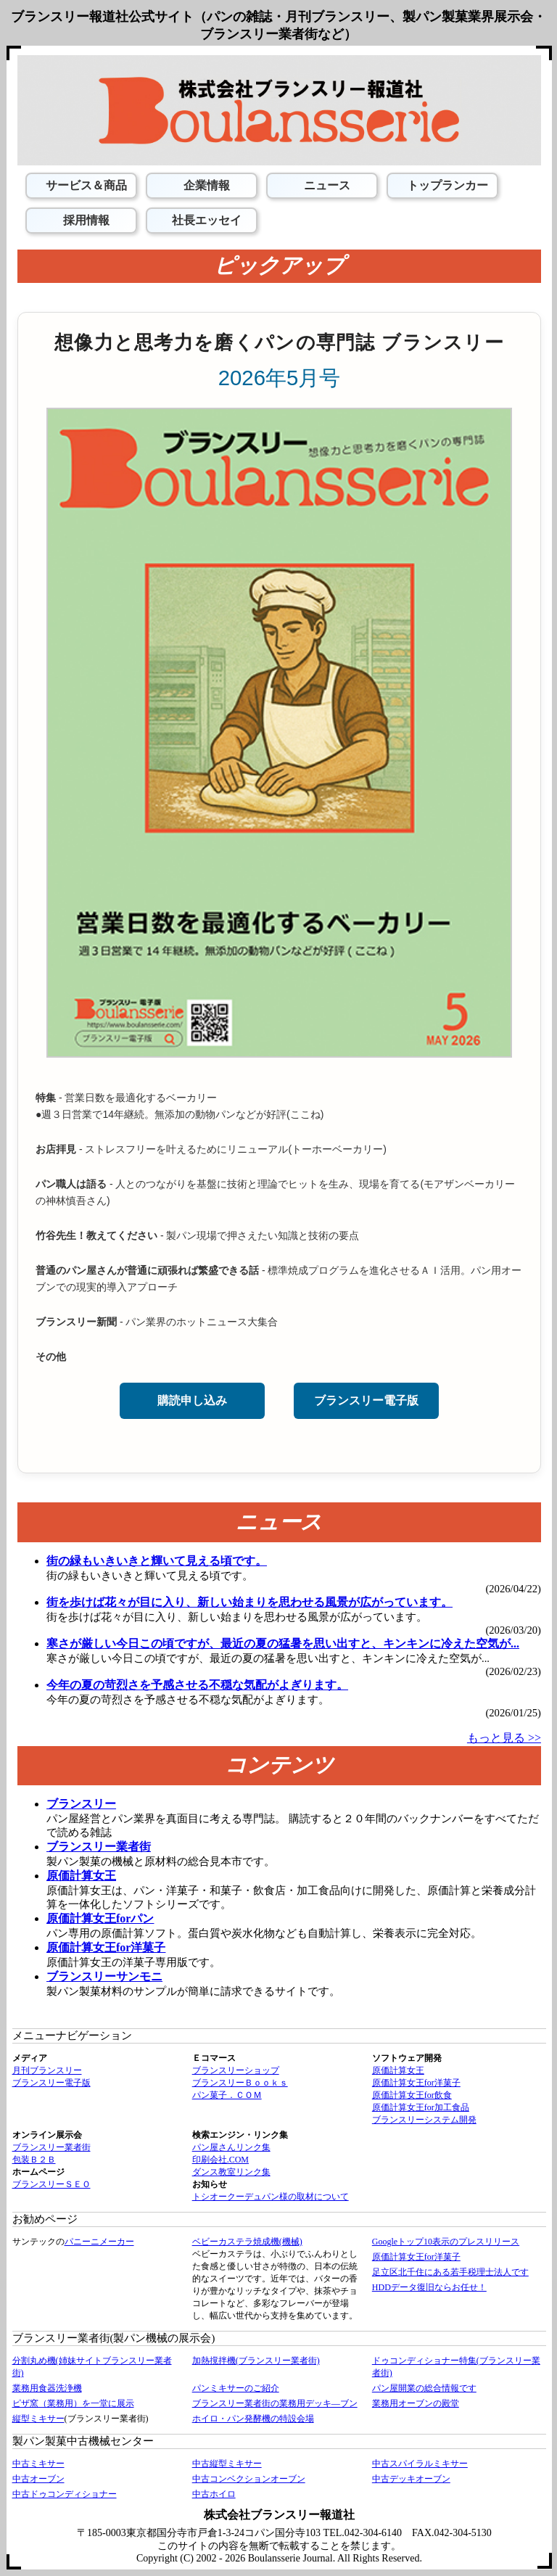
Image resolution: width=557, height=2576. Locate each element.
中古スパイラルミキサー (420, 2463)
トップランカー (446, 185)
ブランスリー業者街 (51, 2147)
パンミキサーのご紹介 (235, 2388)
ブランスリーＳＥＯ (51, 2184)
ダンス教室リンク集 (231, 2172)
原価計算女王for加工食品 (420, 2107)
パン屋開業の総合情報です (424, 2388)
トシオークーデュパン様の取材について (270, 2197)
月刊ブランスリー (47, 2070)
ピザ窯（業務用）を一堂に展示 (73, 2403)
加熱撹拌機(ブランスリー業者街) (256, 2360)
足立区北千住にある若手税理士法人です (450, 2272)
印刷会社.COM (220, 2160)
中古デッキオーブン (411, 2479)
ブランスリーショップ (235, 2070)
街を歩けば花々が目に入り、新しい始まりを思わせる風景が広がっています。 (249, 1602)
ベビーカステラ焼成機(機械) (247, 2241)
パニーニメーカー (99, 2241)
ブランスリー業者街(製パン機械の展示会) (113, 2338)
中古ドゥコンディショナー (64, 2494)
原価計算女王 (398, 2070)
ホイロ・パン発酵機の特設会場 (253, 2419)
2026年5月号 (279, 378)
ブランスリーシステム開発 (424, 2120)
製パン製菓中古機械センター (83, 2441)
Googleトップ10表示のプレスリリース (445, 2241)
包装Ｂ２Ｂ (34, 2160)
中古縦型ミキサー (227, 2463)
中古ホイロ (214, 2494)
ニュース (325, 185)
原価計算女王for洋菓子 (416, 2083)
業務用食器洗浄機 (47, 2388)
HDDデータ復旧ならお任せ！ (429, 2287)
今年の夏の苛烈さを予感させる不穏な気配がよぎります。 (197, 1685)
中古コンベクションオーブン (248, 2479)
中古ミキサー (38, 2463)
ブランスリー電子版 (366, 1400)
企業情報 (205, 185)
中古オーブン (38, 2479)
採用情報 (85, 220)
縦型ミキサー (38, 2419)
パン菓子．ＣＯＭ (227, 2095)
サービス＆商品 (85, 185)
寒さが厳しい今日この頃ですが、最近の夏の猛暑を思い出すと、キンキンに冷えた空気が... (282, 1643)
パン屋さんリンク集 (231, 2147)
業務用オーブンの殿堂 (415, 2403)
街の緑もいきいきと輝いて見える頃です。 (156, 1561)
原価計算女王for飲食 (412, 2095)
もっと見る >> (504, 1738)
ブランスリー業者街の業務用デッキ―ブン (275, 2403)
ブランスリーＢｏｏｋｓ (240, 2083)
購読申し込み (192, 1400)
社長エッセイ (205, 220)
